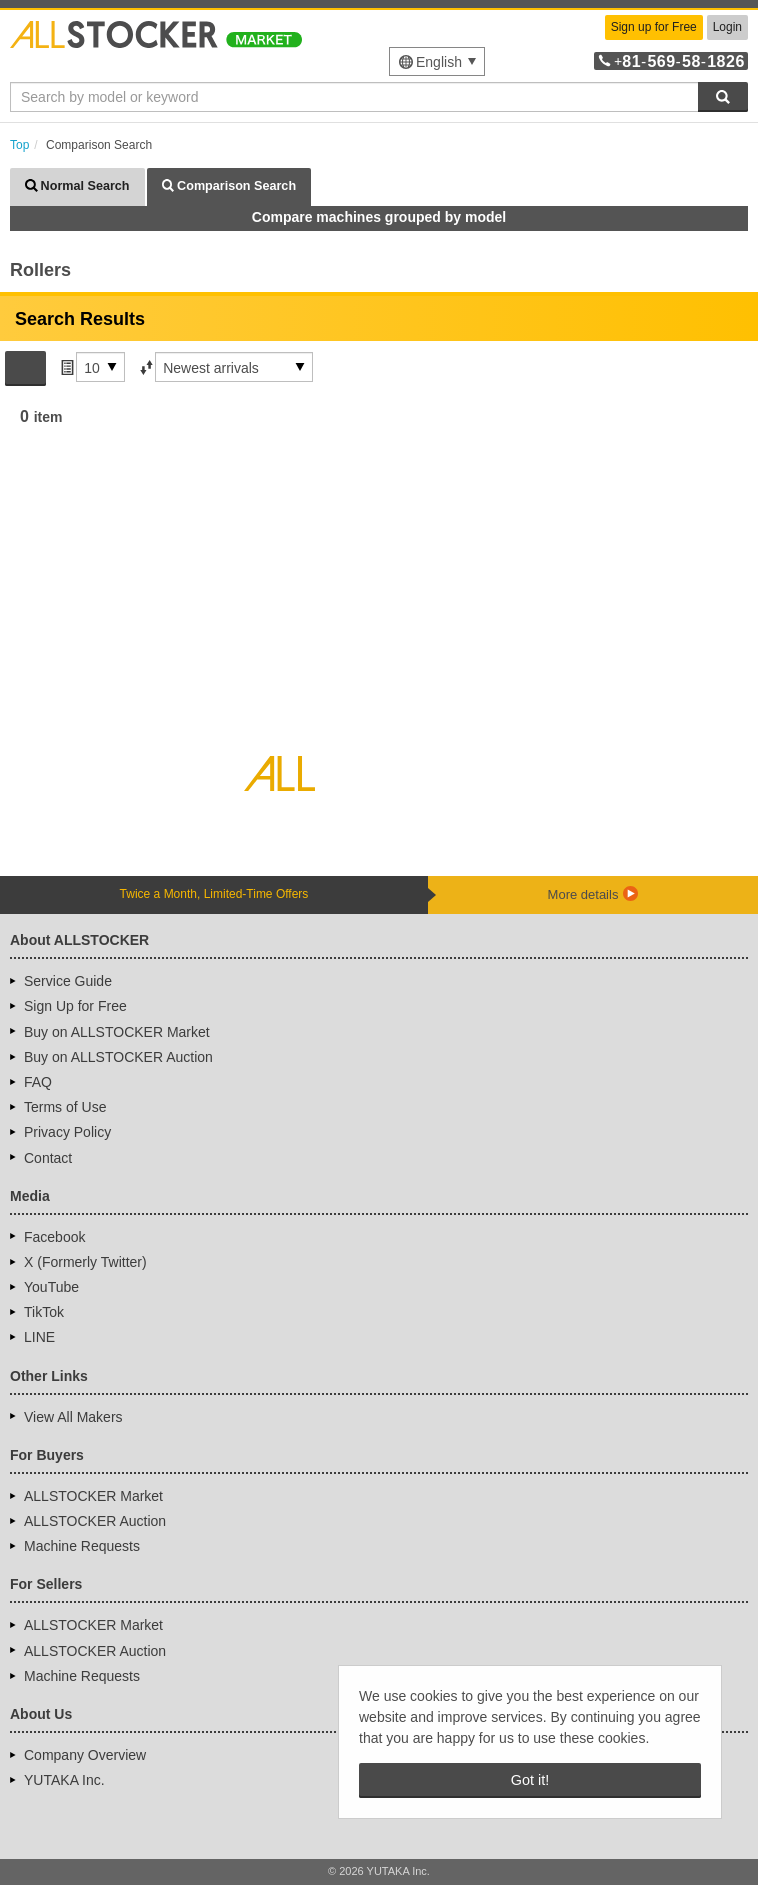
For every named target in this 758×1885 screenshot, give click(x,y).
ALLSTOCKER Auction (95, 1521)
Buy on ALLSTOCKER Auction (118, 1057)
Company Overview (85, 1755)
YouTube (51, 1287)
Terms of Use (65, 1107)
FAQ (38, 1082)
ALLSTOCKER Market (93, 1496)
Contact (48, 1158)
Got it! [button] (530, 1780)
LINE (39, 1337)
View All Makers (73, 1417)
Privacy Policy (67, 1132)
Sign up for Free (654, 27)
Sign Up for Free (75, 1006)
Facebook (54, 1237)
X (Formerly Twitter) (85, 1262)
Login (727, 27)
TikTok (44, 1312)
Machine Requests (82, 1546)
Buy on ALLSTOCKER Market (117, 1032)
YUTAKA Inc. (64, 1780)
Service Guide (68, 981)
